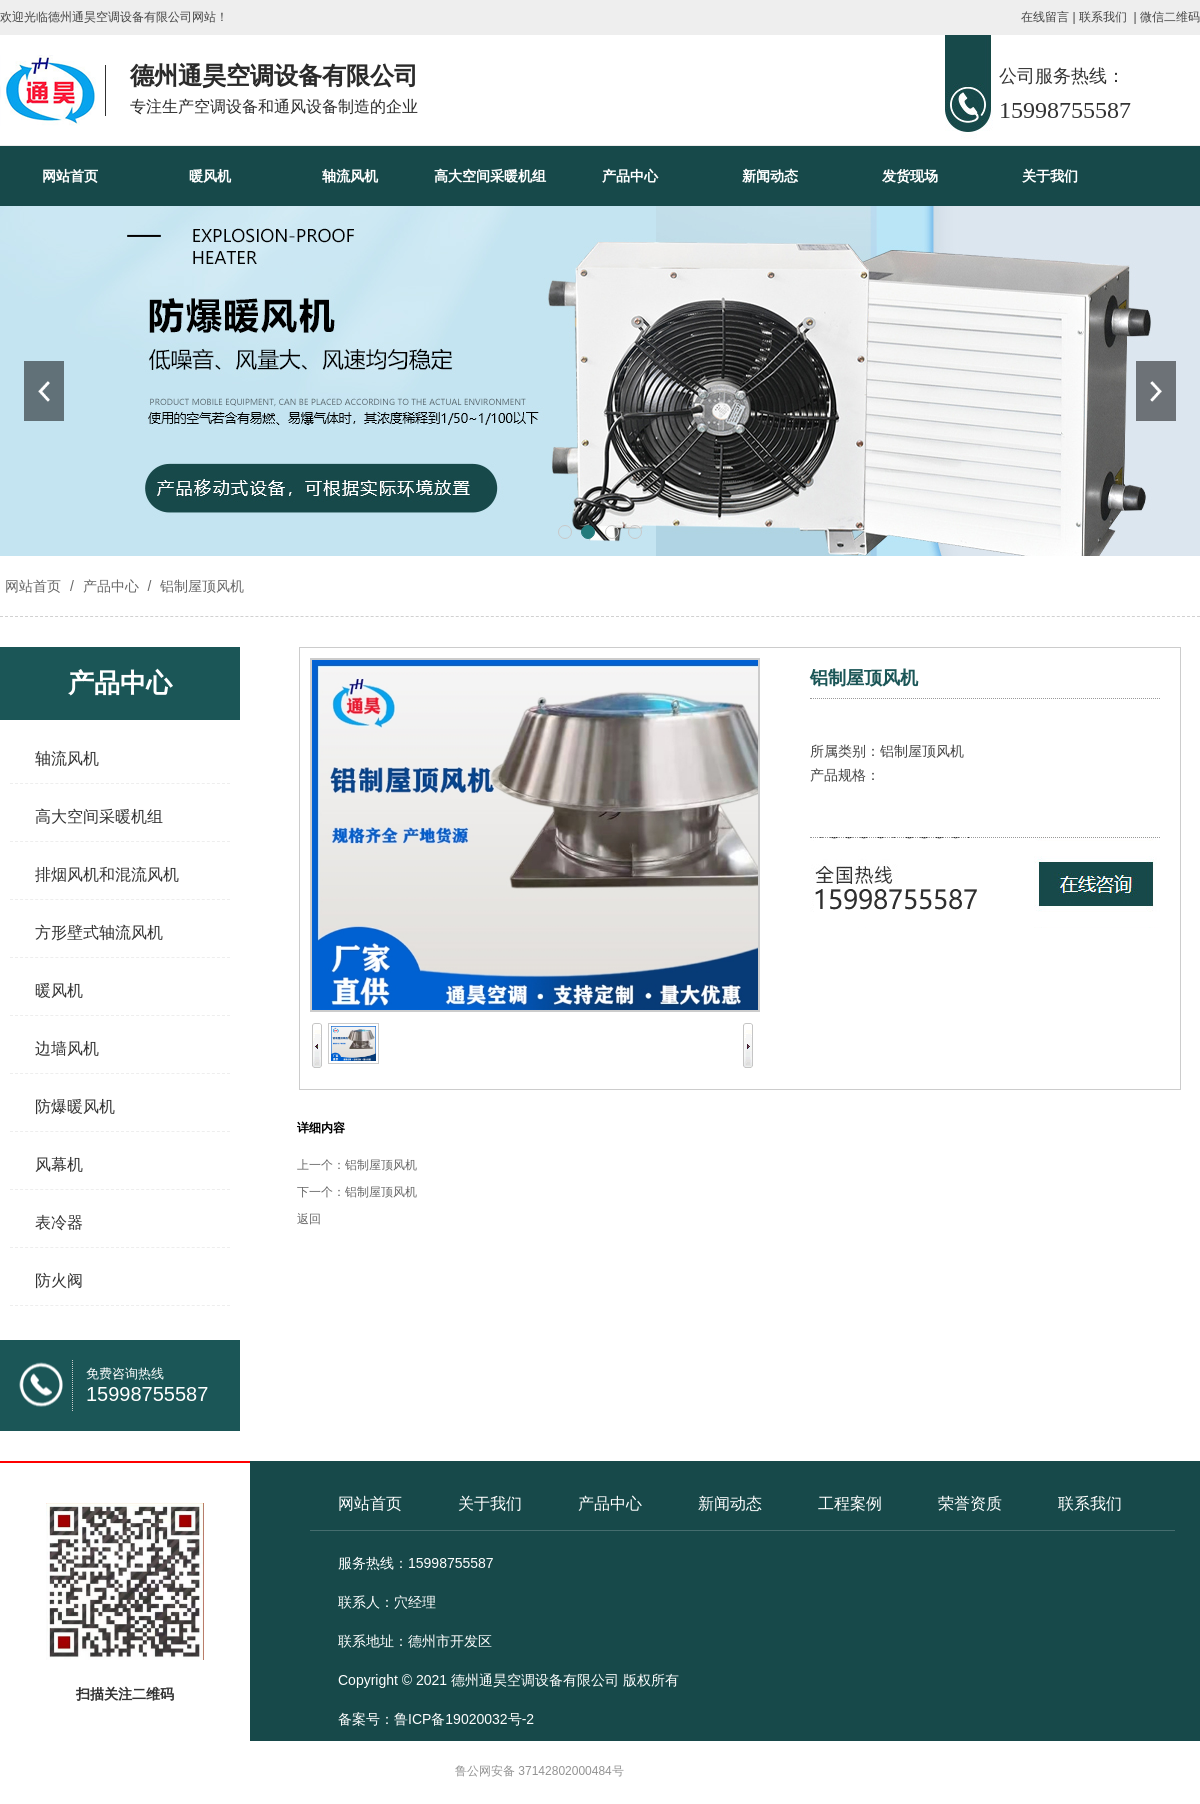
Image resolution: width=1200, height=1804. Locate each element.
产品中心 (630, 176)
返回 (309, 1219)
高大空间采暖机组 (490, 176)
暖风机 (210, 176)
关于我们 (1050, 176)
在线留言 (1045, 17)
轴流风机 (350, 176)
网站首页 (70, 176)
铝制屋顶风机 (200, 586)
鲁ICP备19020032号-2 (464, 1719)
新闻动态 (770, 176)
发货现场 (910, 176)
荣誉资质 (970, 1503)
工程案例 (850, 1503)
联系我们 (1103, 17)
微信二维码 (1170, 17)
